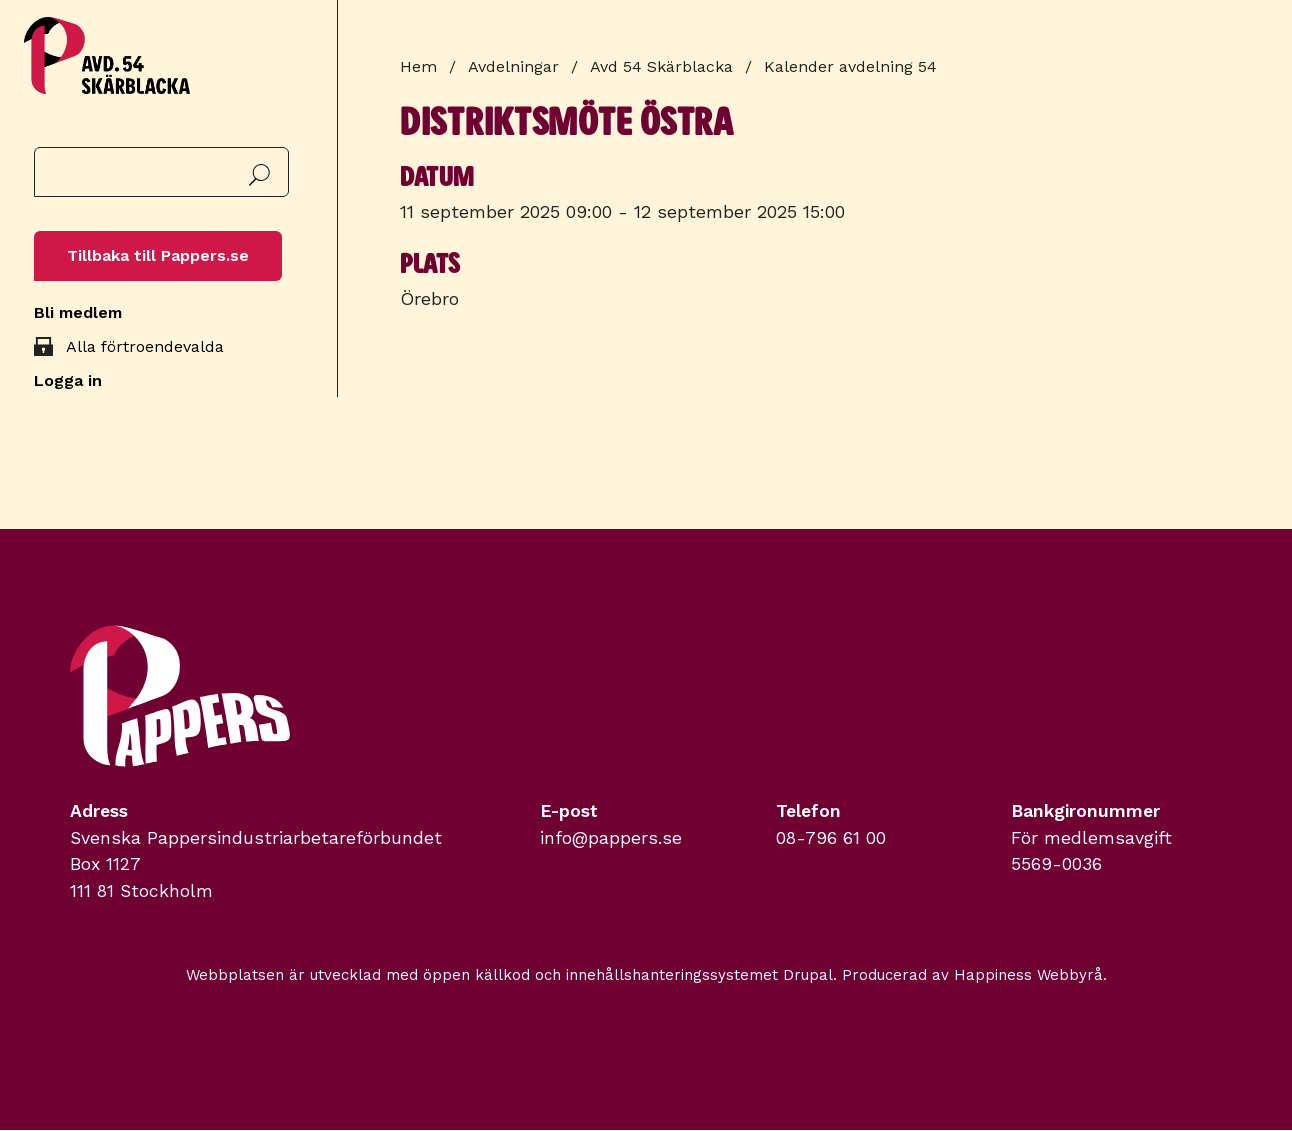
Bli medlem (78, 312)
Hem (418, 66)
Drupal (808, 975)
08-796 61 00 (831, 838)
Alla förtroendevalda (145, 346)
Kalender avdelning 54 (850, 66)
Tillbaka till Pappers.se (158, 255)
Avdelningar (513, 66)
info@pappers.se (611, 838)
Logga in (68, 380)
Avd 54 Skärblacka (661, 66)
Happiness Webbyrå (1028, 975)
